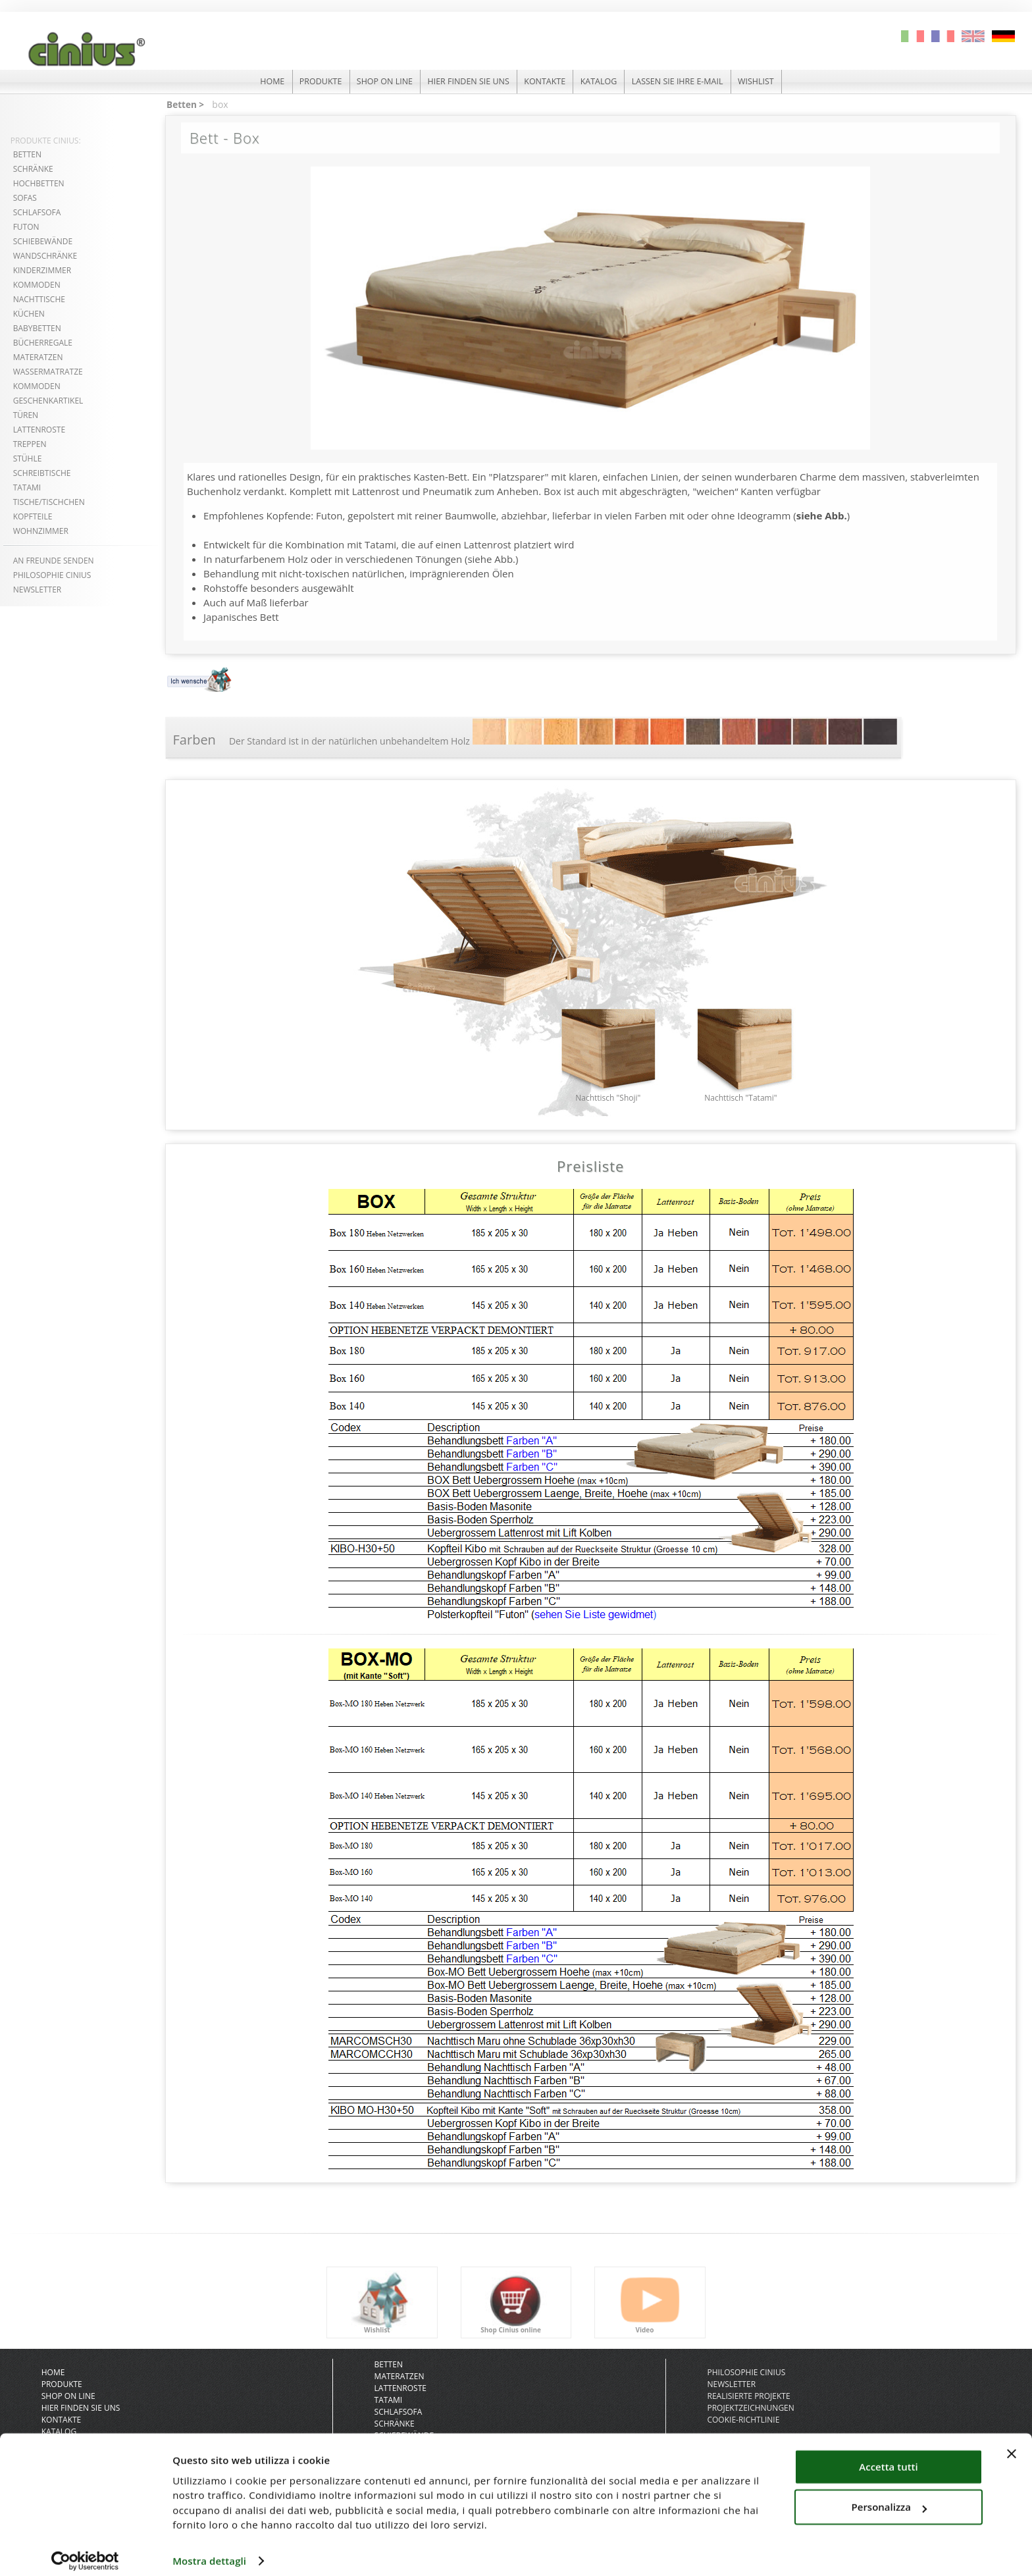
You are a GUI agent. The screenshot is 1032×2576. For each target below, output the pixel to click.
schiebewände (43, 241)
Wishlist (768, 82)
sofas (25, 197)
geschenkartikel (48, 400)
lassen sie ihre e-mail (685, 82)
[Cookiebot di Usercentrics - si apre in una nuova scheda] (85, 2550)
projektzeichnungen (750, 2415)
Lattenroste (400, 2396)
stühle (27, 458)
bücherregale (42, 342)
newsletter (731, 2392)
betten (27, 154)
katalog (603, 82)
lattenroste (39, 429)
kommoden (37, 284)
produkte (311, 82)
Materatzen (399, 2384)
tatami (27, 487)
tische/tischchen (49, 502)
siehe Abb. (821, 514)
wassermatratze (48, 371)
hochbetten (38, 183)
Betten (388, 2372)
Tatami (388, 2407)
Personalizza (889, 2496)
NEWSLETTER (37, 589)
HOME (260, 82)
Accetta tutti (888, 2456)
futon (26, 226)
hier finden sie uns (466, 82)
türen (25, 415)
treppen (30, 444)
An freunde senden (53, 560)
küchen (29, 313)
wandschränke (45, 255)
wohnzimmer (40, 531)
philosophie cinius (52, 575)
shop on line (378, 82)
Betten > (184, 104)
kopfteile (33, 516)
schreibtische (42, 473)
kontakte (546, 82)
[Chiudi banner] (1011, 2443)
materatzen (38, 357)
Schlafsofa (37, 212)
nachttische (39, 299)
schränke (33, 168)
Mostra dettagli (209, 2550)
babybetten (37, 328)
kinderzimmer (42, 270)
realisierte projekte (748, 2403)
